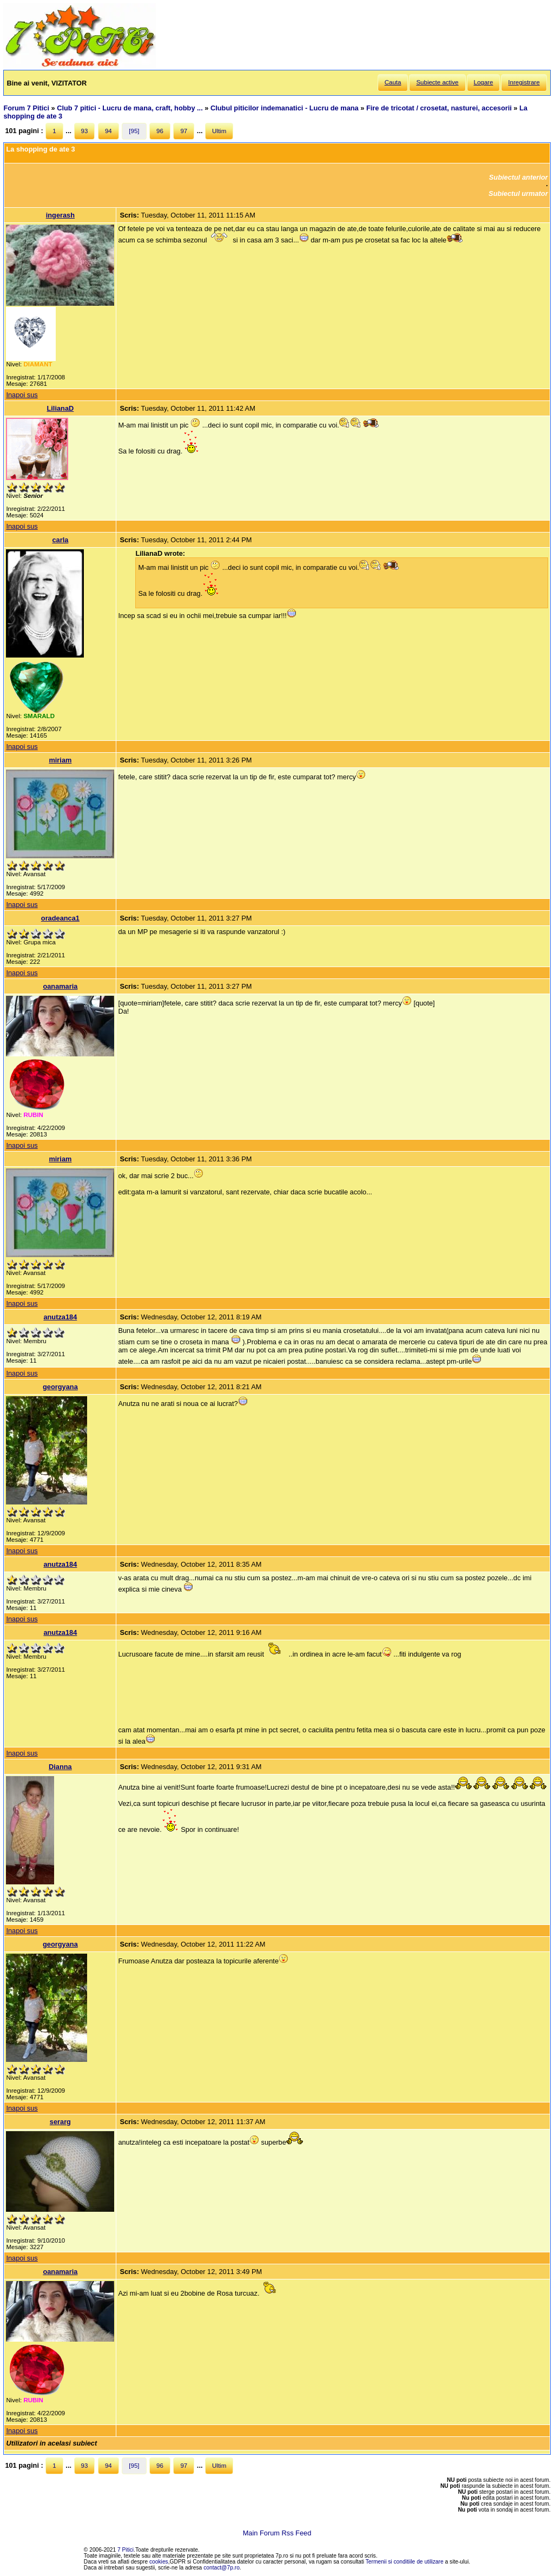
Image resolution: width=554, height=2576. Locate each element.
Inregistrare (523, 82)
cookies (158, 2562)
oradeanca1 (60, 918)
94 (108, 131)
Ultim (219, 131)
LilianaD (60, 408)
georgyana (60, 1387)
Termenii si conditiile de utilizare (405, 2562)
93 (84, 131)
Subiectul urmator (518, 193)
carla (60, 540)
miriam (60, 760)
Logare (483, 82)
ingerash (60, 215)
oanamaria (60, 986)
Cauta (393, 82)
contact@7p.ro (221, 2568)
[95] (134, 131)
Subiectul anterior (518, 177)
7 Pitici (125, 2550)
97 (183, 131)
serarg (60, 2122)
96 (159, 131)
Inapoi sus (21, 395)
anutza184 (60, 1317)
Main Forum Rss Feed (277, 2533)
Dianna (60, 1767)
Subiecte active (437, 82)
